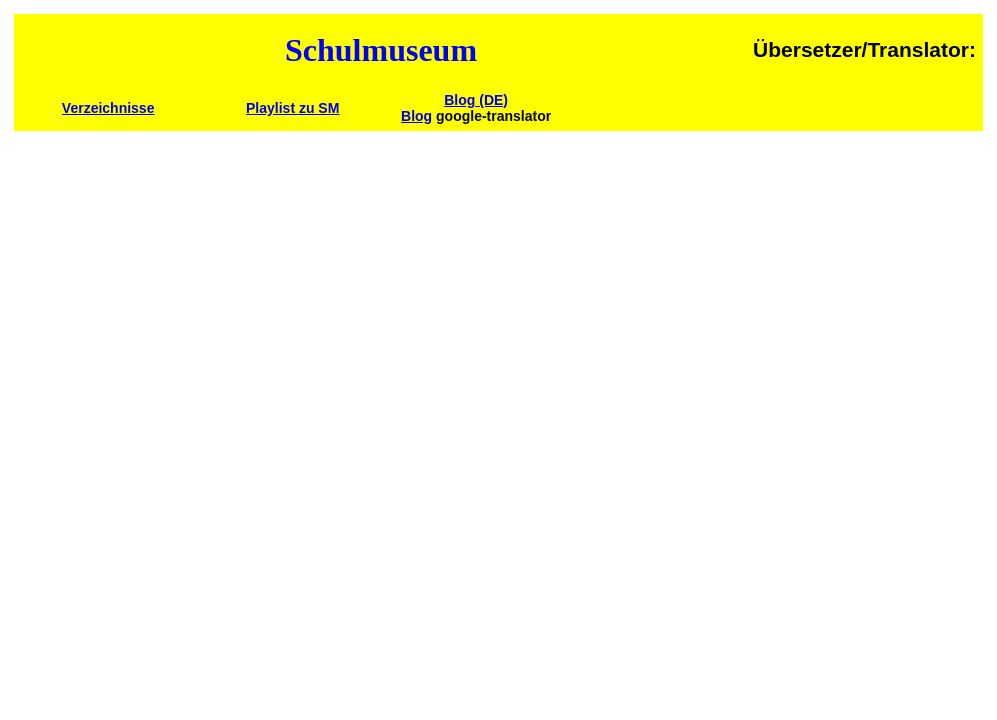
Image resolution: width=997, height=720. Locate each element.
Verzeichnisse (108, 108)
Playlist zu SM (292, 108)
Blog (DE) (476, 100)
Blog (416, 116)
